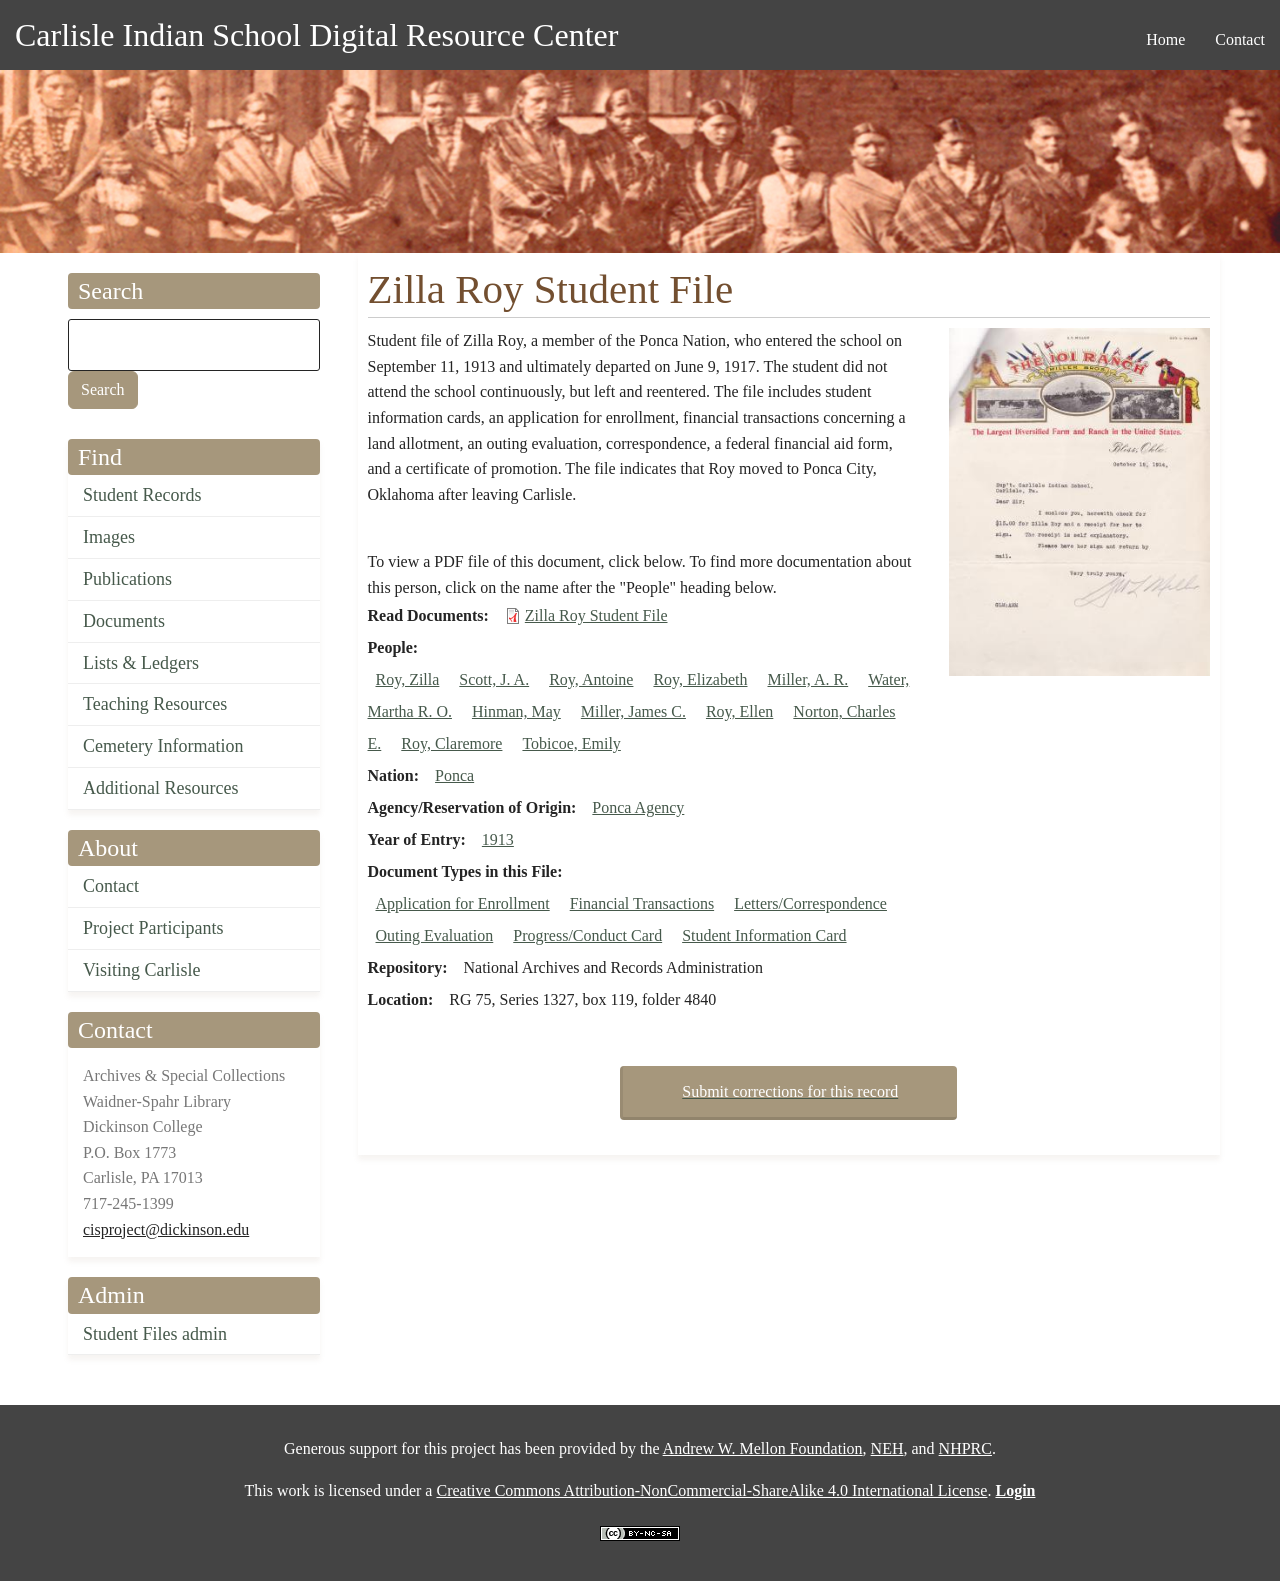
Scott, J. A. (494, 679)
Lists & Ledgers (141, 663)
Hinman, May (516, 711)
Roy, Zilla (408, 679)
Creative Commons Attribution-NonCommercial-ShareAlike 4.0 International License (711, 1490)
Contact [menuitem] (1240, 39)
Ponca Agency (638, 807)
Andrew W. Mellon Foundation (763, 1448)
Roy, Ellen (739, 711)
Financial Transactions (642, 903)
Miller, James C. (633, 711)
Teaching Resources (155, 704)
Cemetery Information (163, 746)
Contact (111, 886)
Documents (124, 621)
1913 (498, 839)
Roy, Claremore (451, 743)
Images (109, 537)
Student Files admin (155, 1334)
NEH (887, 1448)
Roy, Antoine (591, 679)
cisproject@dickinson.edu (166, 1229)
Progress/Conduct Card (587, 935)
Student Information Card (764, 935)
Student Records (142, 495)
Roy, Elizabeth (700, 679)
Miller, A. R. (807, 679)
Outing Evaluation (435, 935)
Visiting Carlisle (141, 970)
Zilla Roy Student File (596, 615)
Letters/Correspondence (810, 903)
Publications (127, 579)
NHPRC (965, 1448)
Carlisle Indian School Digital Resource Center (316, 35)
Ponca (454, 775)
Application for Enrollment (463, 903)
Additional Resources (160, 788)
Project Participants (153, 928)
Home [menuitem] (1165, 39)
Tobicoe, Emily (571, 743)
